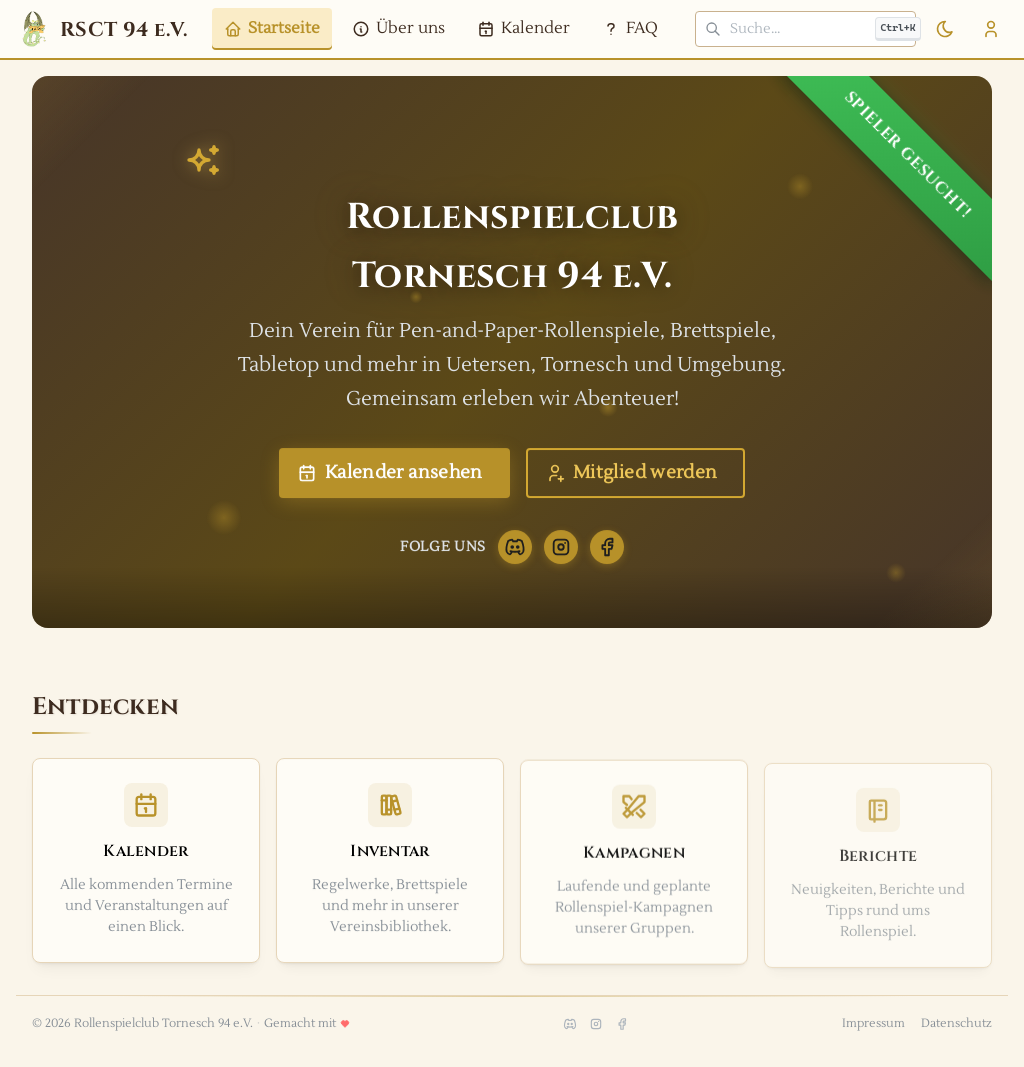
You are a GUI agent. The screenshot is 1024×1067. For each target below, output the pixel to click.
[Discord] (515, 557)
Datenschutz (956, 1023)
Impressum (873, 1023)
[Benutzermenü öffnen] (991, 29)
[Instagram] (561, 557)
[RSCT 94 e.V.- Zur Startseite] (102, 29)
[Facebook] (607, 557)
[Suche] (805, 29)
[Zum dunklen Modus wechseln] (945, 29)
